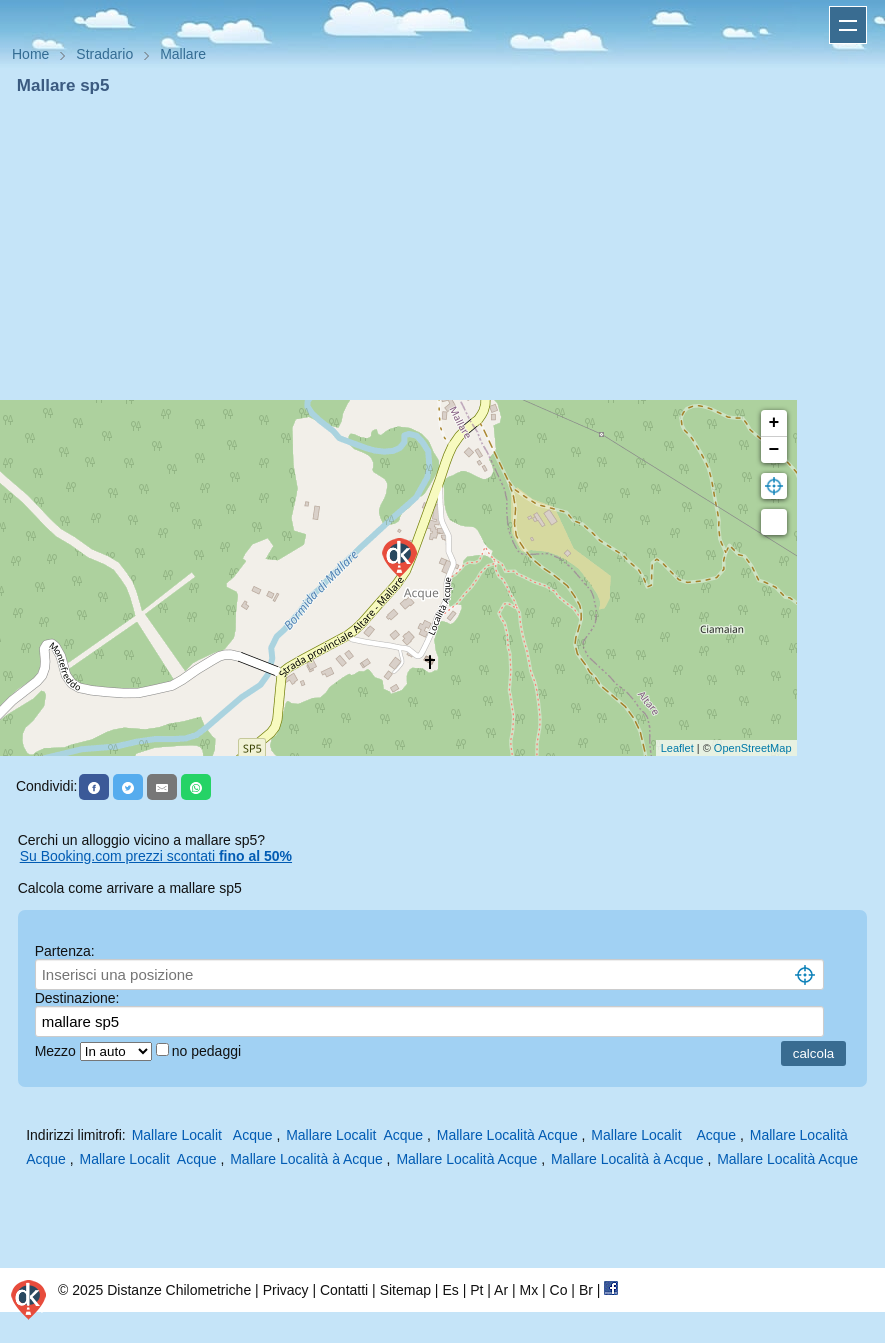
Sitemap (405, 1290)
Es (450, 1290)
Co (559, 1290)
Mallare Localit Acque (202, 1135)
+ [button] (774, 423)
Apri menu (848, 25)
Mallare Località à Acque (306, 1159)
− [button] (774, 450)
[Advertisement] (442, 248)
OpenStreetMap (753, 748)
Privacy (286, 1290)
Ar (501, 1290)
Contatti (344, 1290)
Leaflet (677, 748)
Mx (528, 1290)
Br (586, 1290)
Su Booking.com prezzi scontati (156, 856)
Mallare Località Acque (507, 1135)
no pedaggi (208, 1051)
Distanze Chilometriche (179, 1290)
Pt (476, 1290)
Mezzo (57, 1051)
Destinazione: (77, 998)
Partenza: (65, 951)
